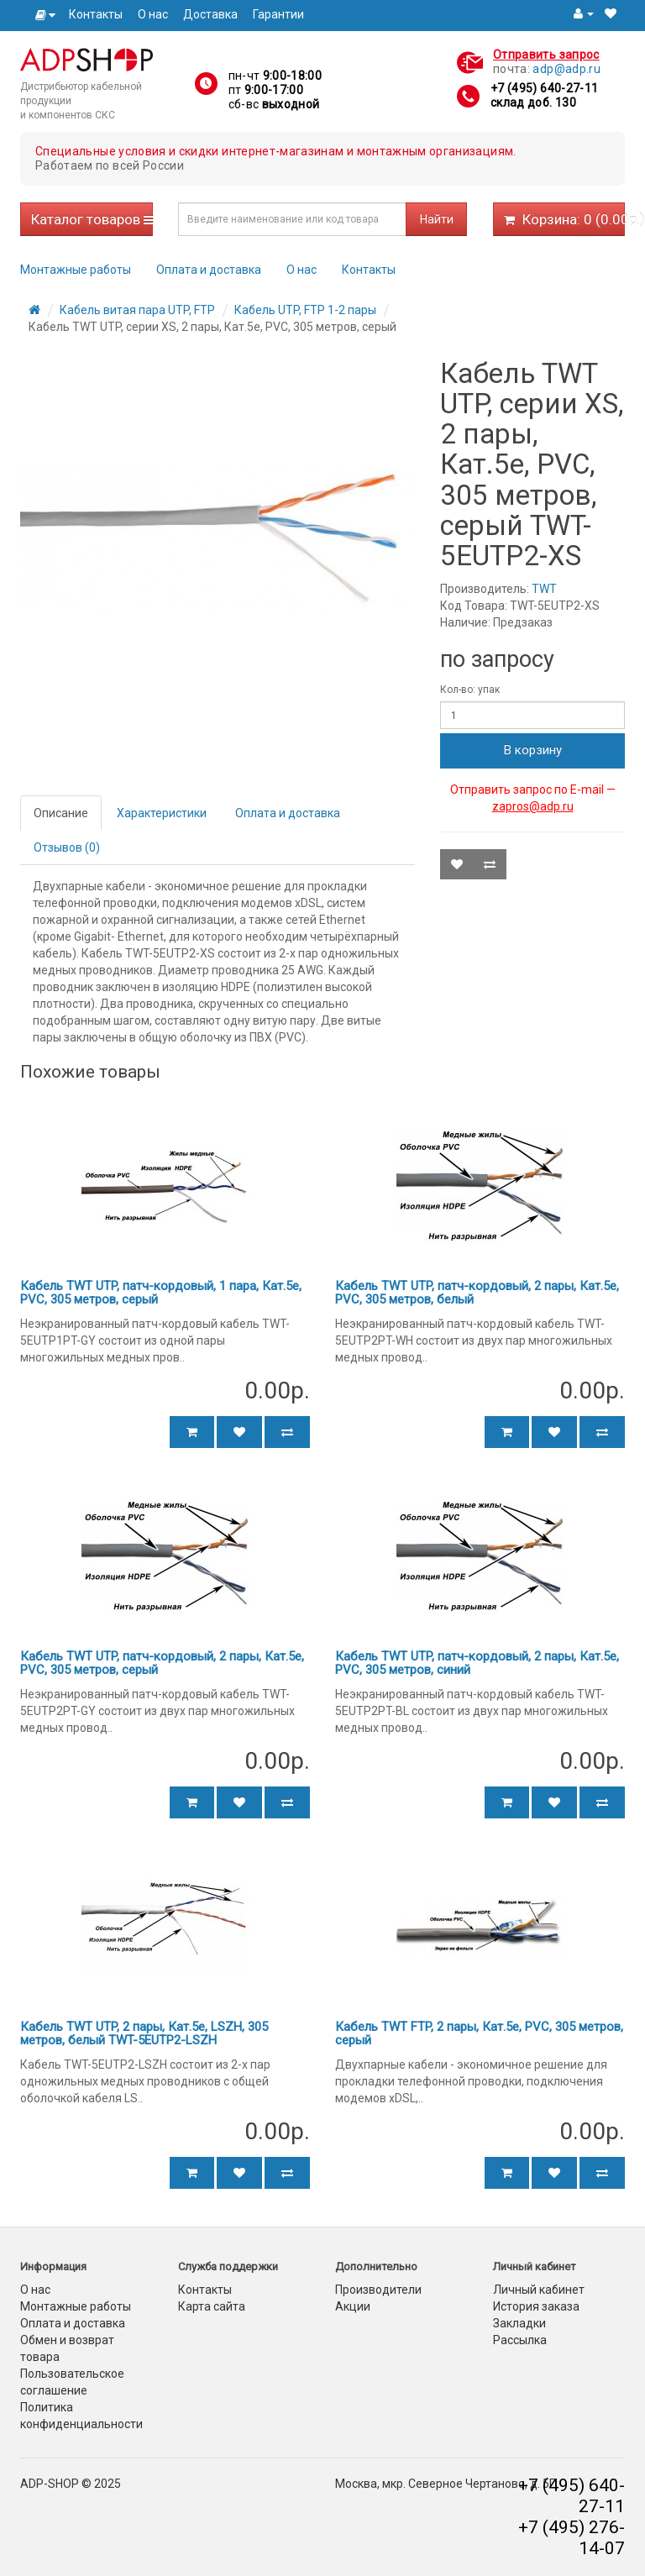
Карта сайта (211, 2306)
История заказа (536, 2306)
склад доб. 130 (533, 102)
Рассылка (520, 2340)
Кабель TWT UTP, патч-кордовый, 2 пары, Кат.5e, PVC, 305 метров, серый (162, 1663)
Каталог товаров (92, 219)
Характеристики (162, 813)
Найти (437, 219)
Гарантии (278, 14)
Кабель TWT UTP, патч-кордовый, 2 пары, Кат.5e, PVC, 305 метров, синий (477, 1663)
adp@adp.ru (566, 69)
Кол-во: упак (470, 689)
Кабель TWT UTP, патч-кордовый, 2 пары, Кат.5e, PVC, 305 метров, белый (477, 1293)
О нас (153, 14)
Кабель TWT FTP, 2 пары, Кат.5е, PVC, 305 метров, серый (479, 2034)
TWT (544, 588)
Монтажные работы (75, 269)
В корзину (533, 750)
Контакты (96, 14)
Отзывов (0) (67, 847)
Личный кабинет (539, 2289)
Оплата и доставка (208, 269)
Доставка (210, 14)
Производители (378, 2289)
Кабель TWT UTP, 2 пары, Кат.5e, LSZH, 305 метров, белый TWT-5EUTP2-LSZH (144, 2034)
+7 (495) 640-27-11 (544, 88)
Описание (61, 813)
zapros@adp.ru (533, 806)
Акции (352, 2306)
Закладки (519, 2323)
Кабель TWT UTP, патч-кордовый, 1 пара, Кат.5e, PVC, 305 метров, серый (161, 1293)
